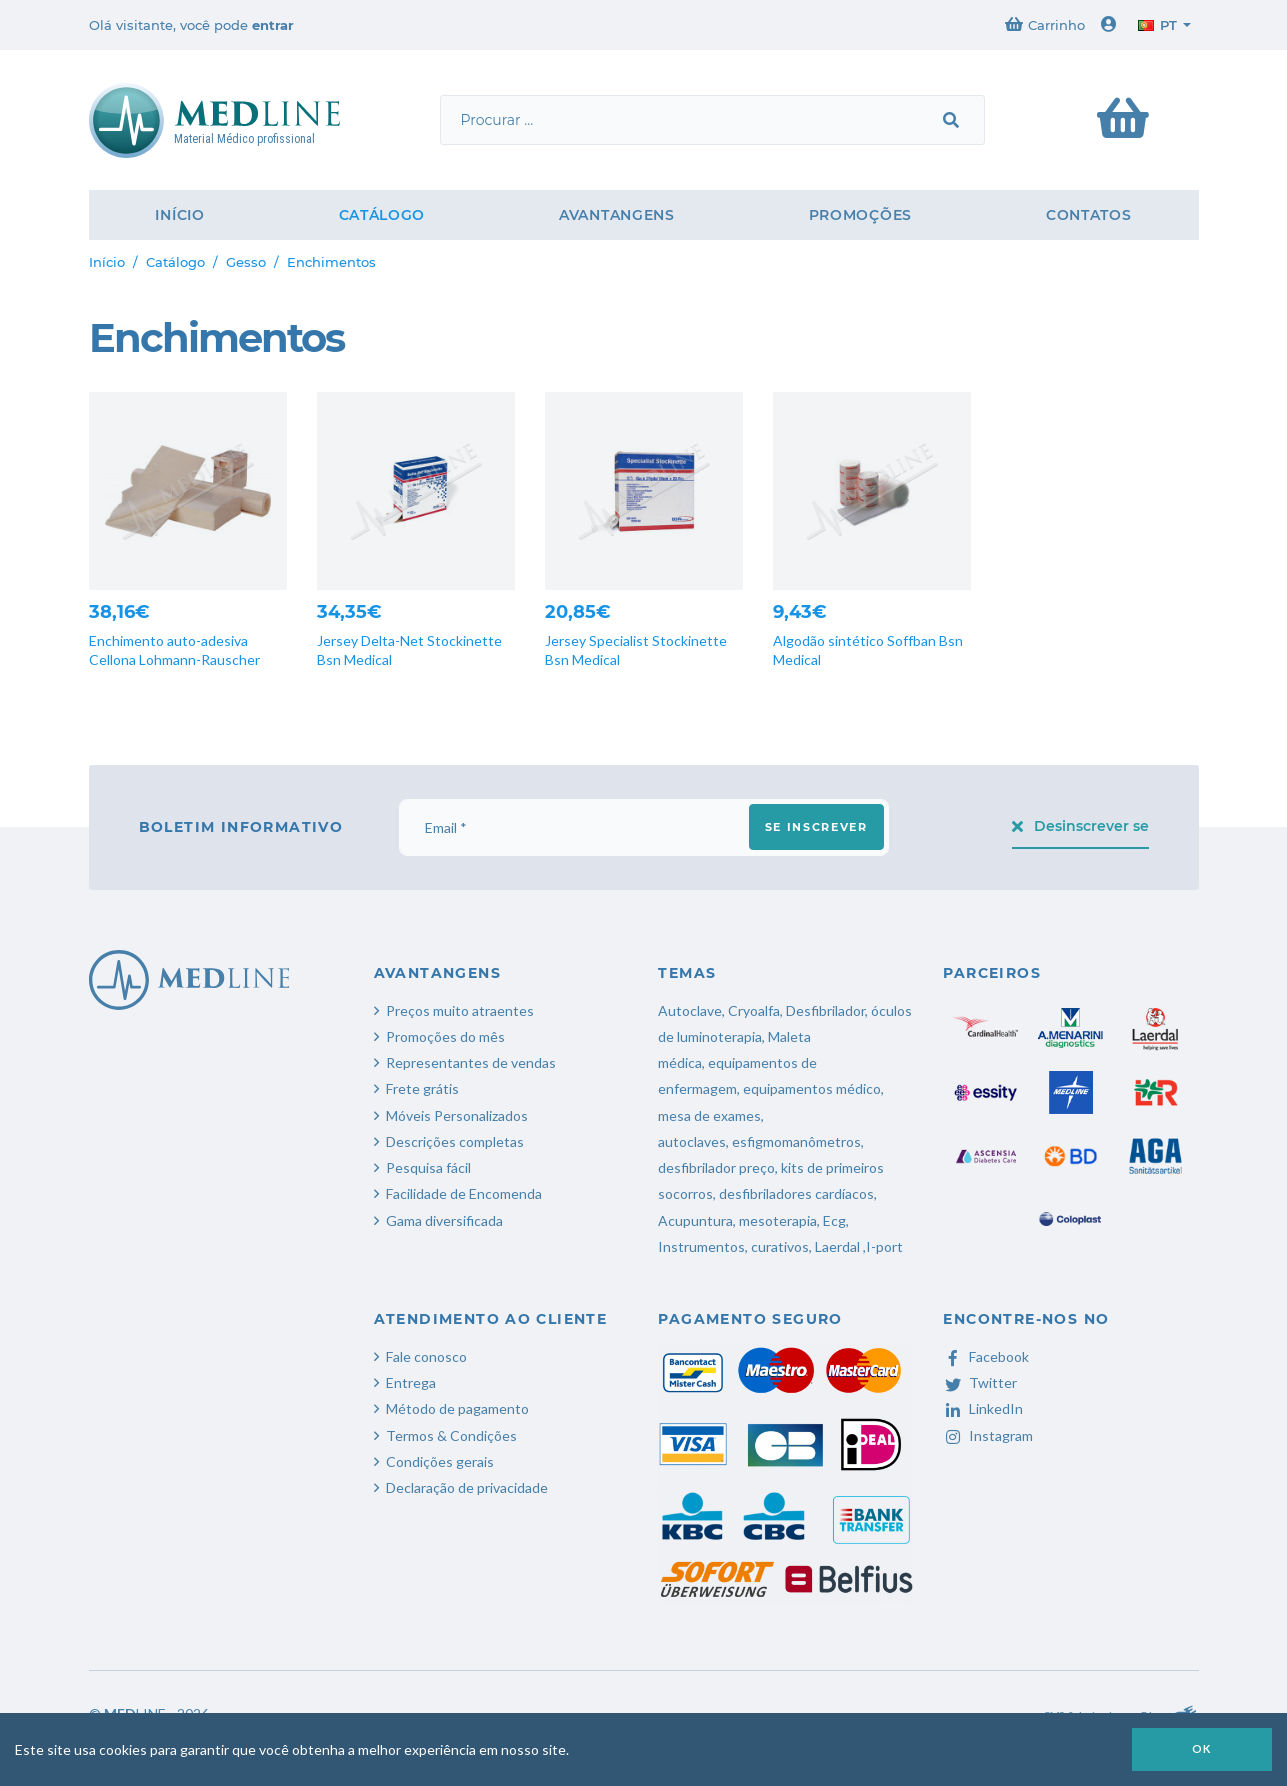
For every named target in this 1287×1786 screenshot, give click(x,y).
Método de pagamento (457, 1408)
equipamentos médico (812, 1088)
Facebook (986, 1356)
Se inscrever (816, 827)
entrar (273, 25)
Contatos (1089, 215)
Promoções (860, 215)
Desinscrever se (1080, 826)
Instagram (988, 1435)
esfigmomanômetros (796, 1141)
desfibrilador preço (716, 1167)
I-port (884, 1246)
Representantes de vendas (471, 1062)
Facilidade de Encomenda (464, 1193)
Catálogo (382, 215)
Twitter (980, 1382)
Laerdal (837, 1246)
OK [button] (1202, 1748)
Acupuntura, (697, 1220)
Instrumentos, (703, 1246)
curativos (780, 1246)
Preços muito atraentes (460, 1010)
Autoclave (690, 1010)
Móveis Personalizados (457, 1115)
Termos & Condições (451, 1435)
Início (179, 215)
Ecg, (836, 1220)
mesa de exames (709, 1115)
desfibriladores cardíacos (796, 1193)
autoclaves (692, 1141)
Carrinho (1045, 24)
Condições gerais (440, 1461)
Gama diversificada (444, 1220)
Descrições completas (455, 1141)
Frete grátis (422, 1088)
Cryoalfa (754, 1010)
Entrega (411, 1382)
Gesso (246, 262)
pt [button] (1157, 25)
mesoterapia (778, 1220)
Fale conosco (426, 1356)
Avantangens (617, 215)
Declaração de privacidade (467, 1487)
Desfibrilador (825, 1010)
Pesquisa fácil (428, 1167)
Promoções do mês (445, 1036)
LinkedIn (983, 1408)
